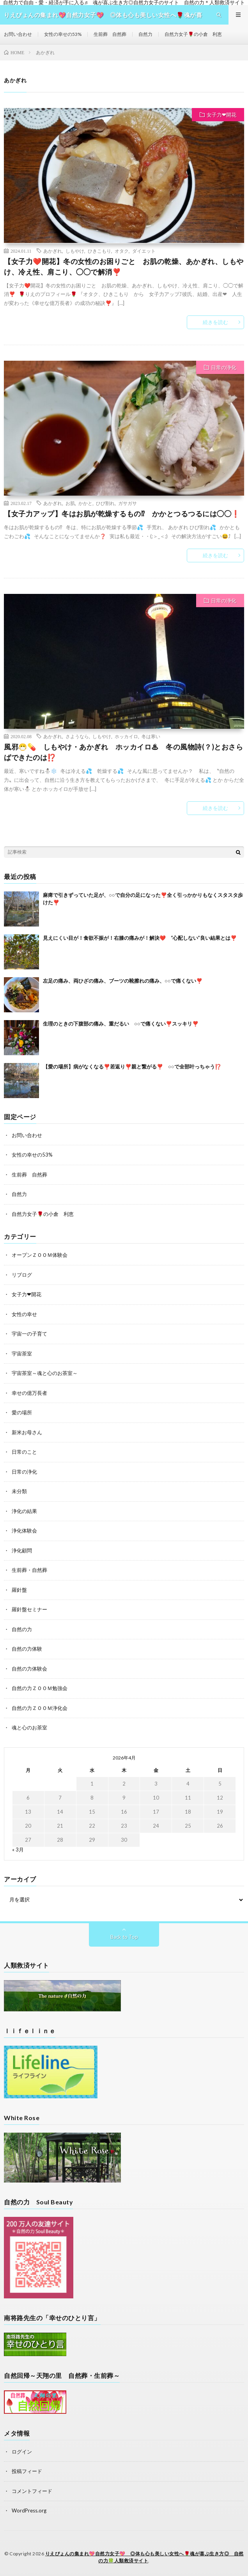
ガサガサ (127, 503)
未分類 (19, 1491)
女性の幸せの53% (62, 34)
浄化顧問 (22, 1550)
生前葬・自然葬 (29, 1570)
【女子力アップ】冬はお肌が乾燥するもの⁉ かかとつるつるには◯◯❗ (122, 513)
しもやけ (75, 250)
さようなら (77, 736)
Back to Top (124, 1937)
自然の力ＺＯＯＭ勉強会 (39, 1688)
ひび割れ (105, 503)
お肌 (70, 503)
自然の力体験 (27, 1649)
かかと (85, 503)
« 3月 (18, 1849)
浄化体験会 (24, 1530)
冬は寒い (151, 736)
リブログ (22, 1275)
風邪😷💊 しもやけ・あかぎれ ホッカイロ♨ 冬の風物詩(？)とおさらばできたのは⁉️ (123, 752)
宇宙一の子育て (29, 1334)
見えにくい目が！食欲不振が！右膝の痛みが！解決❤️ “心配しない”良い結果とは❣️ (140, 938)
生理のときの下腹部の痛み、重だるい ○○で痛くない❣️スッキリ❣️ (120, 1023)
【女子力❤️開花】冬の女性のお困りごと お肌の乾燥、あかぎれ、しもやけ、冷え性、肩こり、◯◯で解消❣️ (124, 266)
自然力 (145, 34)
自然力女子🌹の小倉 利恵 (193, 34)
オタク (122, 250)
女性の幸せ (24, 1314)
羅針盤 (19, 1590)
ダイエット (144, 250)
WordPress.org (29, 2510)
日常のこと (24, 1452)
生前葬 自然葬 (110, 34)
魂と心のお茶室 (29, 1727)
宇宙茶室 (22, 1353)
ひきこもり (99, 250)
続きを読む (215, 322)
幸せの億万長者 (29, 1393)
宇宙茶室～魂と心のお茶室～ (45, 1373)
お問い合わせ (18, 34)
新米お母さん (27, 1432)
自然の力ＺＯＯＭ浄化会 (39, 1708)
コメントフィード (32, 2491)
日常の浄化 (223, 367)
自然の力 (22, 1629)
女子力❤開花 (221, 115)
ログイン (22, 2451)
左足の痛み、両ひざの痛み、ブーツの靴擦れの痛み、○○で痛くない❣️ (122, 981)
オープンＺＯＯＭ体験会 (39, 1255)
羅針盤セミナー (29, 1609)
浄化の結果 (24, 1511)
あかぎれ (52, 250)
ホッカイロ (126, 736)
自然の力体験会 (29, 1668)
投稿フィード (27, 2471)
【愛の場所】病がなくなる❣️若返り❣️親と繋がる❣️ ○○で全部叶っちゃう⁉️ (132, 1066)
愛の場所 (22, 1412)
